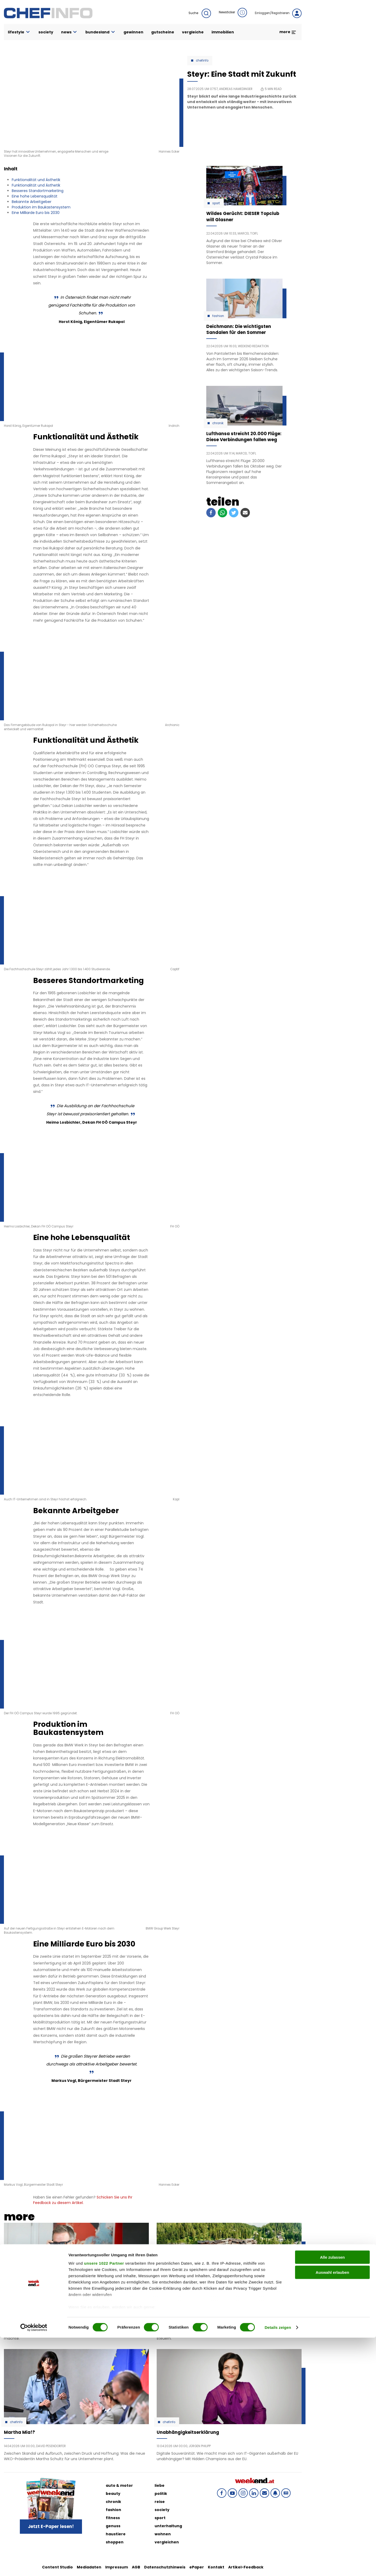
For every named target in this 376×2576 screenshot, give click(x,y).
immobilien (223, 32)
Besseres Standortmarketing (37, 190)
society (45, 32)
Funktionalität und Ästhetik (36, 179)
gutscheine (162, 32)
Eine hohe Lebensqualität (34, 196)
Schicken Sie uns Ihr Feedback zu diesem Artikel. (82, 2200)
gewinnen (133, 32)
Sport (216, 203)
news (69, 32)
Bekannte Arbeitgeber (31, 201)
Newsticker (233, 12)
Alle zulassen (332, 2495)
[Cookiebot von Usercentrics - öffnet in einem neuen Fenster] (34, 2566)
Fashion (218, 316)
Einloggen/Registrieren (278, 13)
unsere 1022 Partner (104, 2501)
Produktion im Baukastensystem (41, 207)
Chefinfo (202, 60)
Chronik (218, 423)
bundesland (100, 32)
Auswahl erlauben (332, 2510)
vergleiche (193, 32)
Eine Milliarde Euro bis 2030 (36, 212)
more (287, 31)
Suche (200, 13)
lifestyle (19, 32)
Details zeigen (278, 2565)
